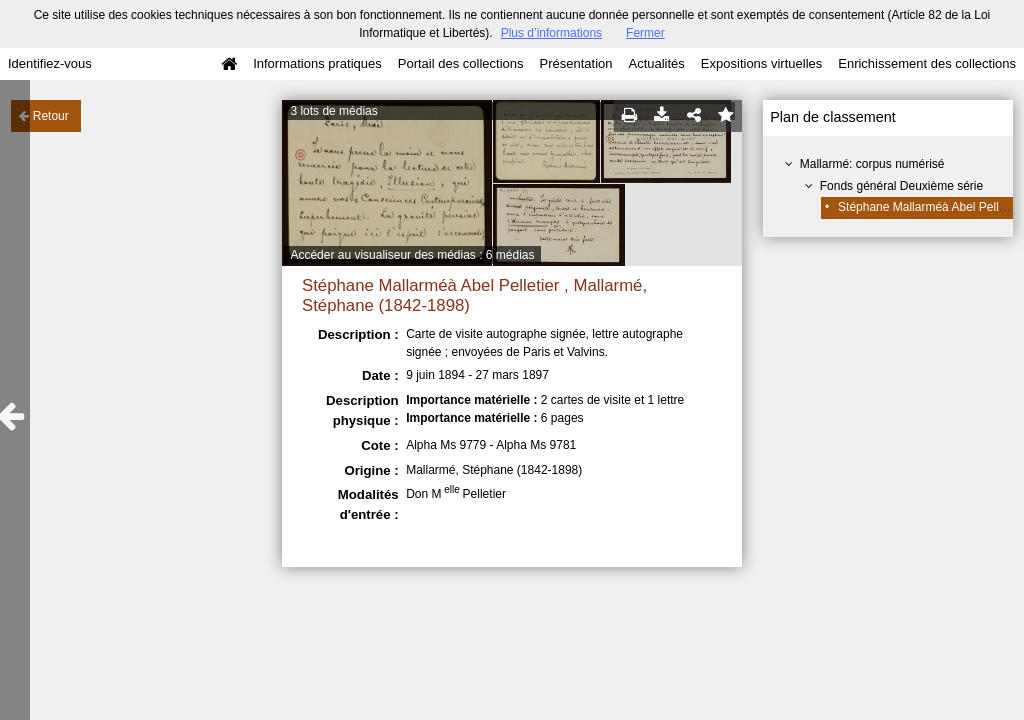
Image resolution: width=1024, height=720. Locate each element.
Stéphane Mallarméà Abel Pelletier (930, 207)
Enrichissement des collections (927, 63)
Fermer (645, 33)
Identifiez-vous (50, 63)
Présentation (575, 63)
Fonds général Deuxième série (901, 186)
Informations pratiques (317, 63)
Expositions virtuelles (761, 63)
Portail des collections (461, 63)
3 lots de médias (333, 111)
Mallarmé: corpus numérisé (872, 164)
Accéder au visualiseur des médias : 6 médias (412, 255)
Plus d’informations (551, 33)
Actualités (656, 63)
